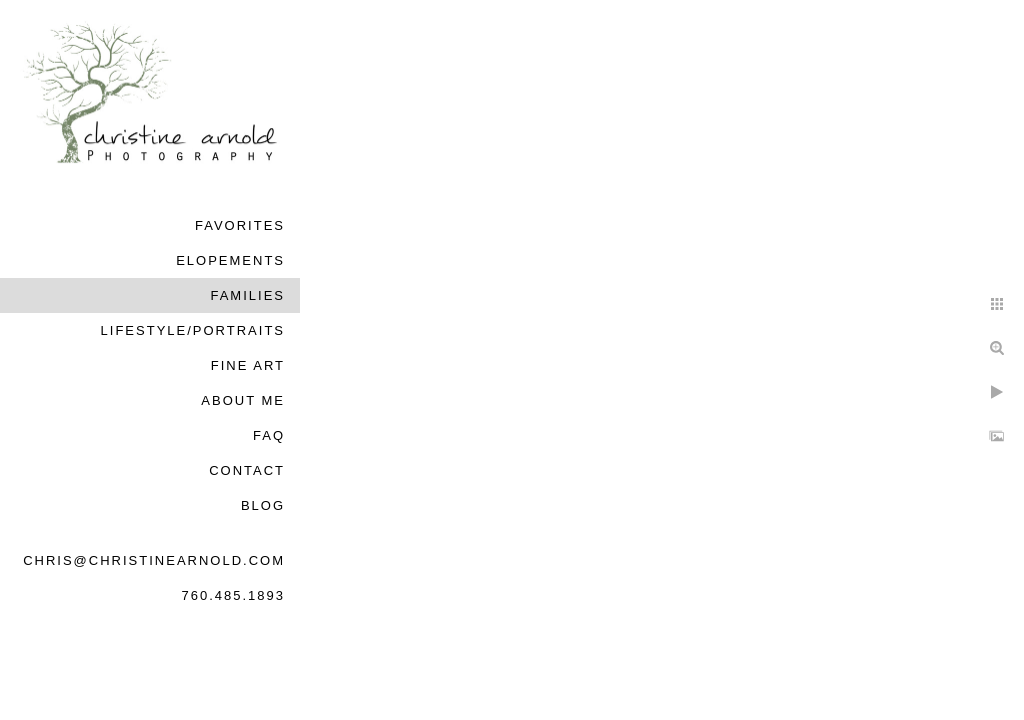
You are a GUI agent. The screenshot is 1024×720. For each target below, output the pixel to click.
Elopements (230, 260)
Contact (247, 470)
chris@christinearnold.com (154, 560)
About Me (243, 400)
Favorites (240, 225)
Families (247, 295)
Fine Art (248, 365)
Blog (263, 505)
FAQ (269, 435)
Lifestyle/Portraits (193, 330)
